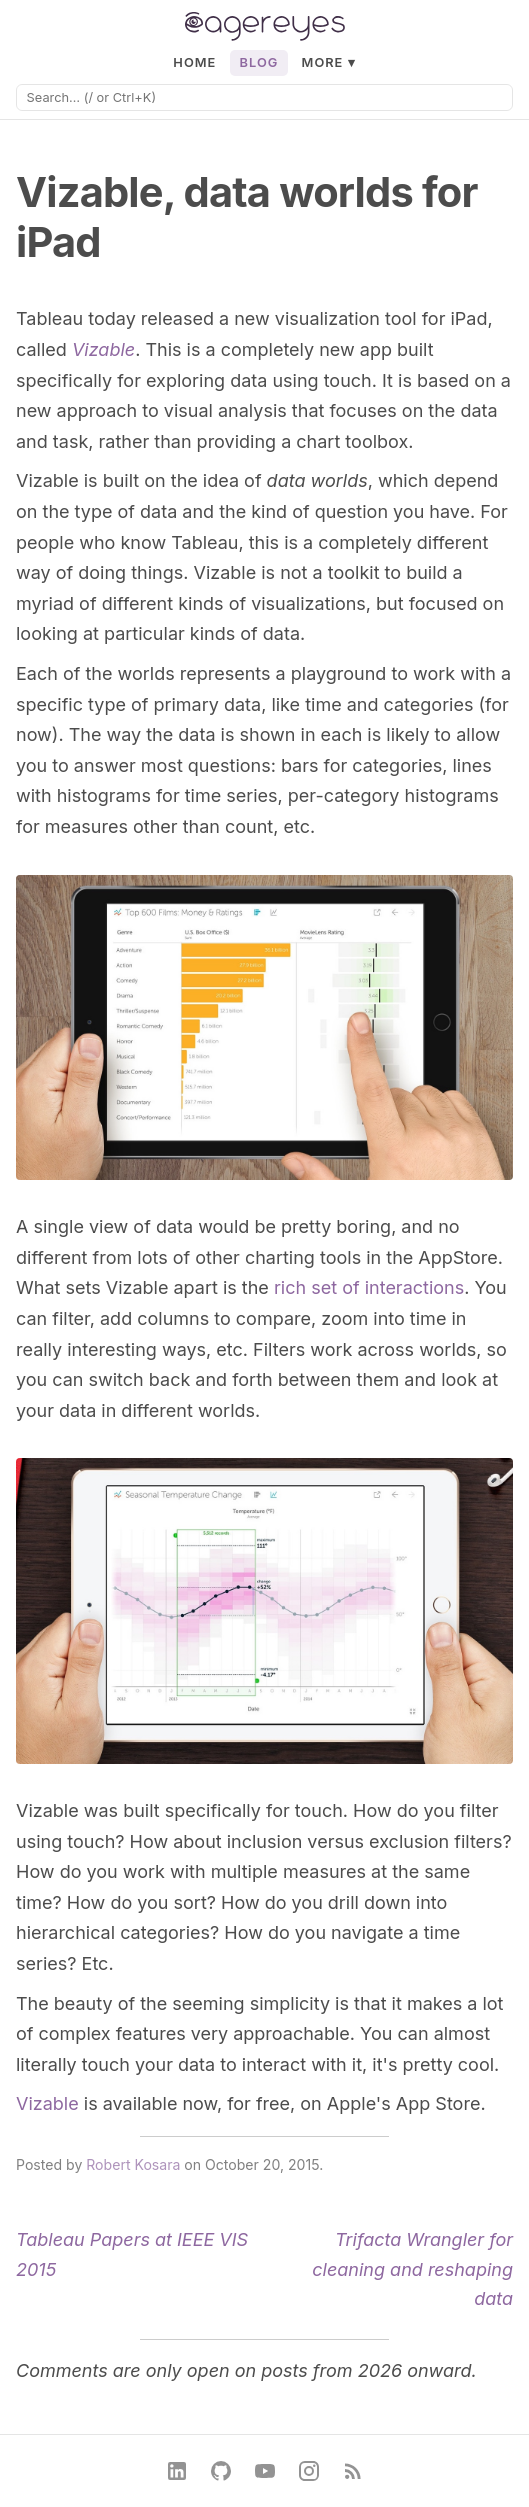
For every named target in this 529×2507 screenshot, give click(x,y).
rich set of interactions (369, 1287)
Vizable (103, 349)
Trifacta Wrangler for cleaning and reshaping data (412, 2269)
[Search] (264, 97)
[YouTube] (265, 2471)
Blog (259, 62)
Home (194, 62)
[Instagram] (309, 2471)
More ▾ (329, 62)
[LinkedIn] (177, 2471)
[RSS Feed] (353, 2471)
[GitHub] (221, 2471)
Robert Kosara (133, 2164)
